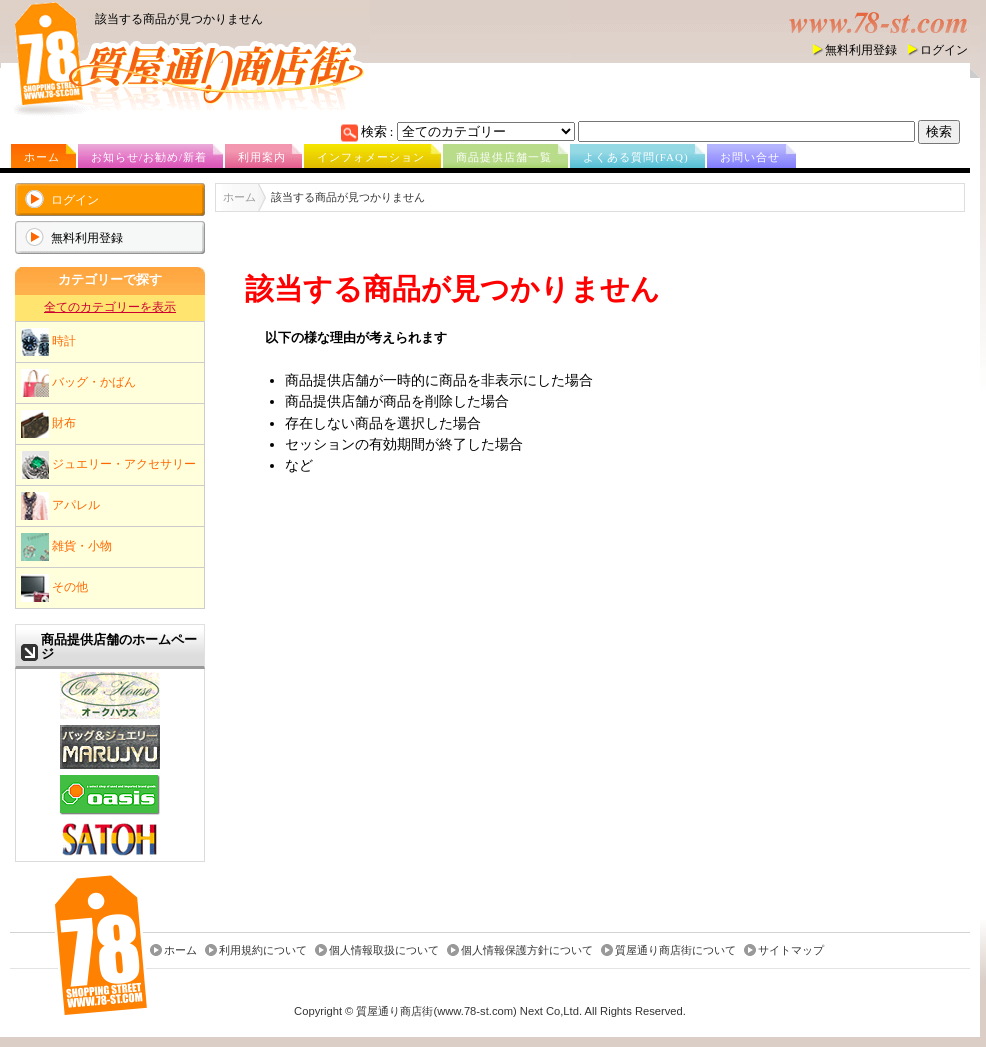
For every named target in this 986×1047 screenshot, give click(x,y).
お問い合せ (750, 157)
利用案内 (262, 157)
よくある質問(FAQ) (636, 157)
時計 (48, 342)
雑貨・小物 (66, 547)
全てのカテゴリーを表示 (110, 307)
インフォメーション (371, 157)
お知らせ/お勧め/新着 (149, 157)
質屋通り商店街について (675, 950)
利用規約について (263, 950)
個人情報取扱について (384, 950)
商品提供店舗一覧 (504, 157)
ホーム (42, 157)
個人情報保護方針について (527, 950)
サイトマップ (791, 950)
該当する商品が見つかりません (179, 19)
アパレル (60, 506)
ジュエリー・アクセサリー (108, 465)
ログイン (944, 50)
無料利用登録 (861, 50)
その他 (54, 588)
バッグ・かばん (78, 383)
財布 (48, 424)
